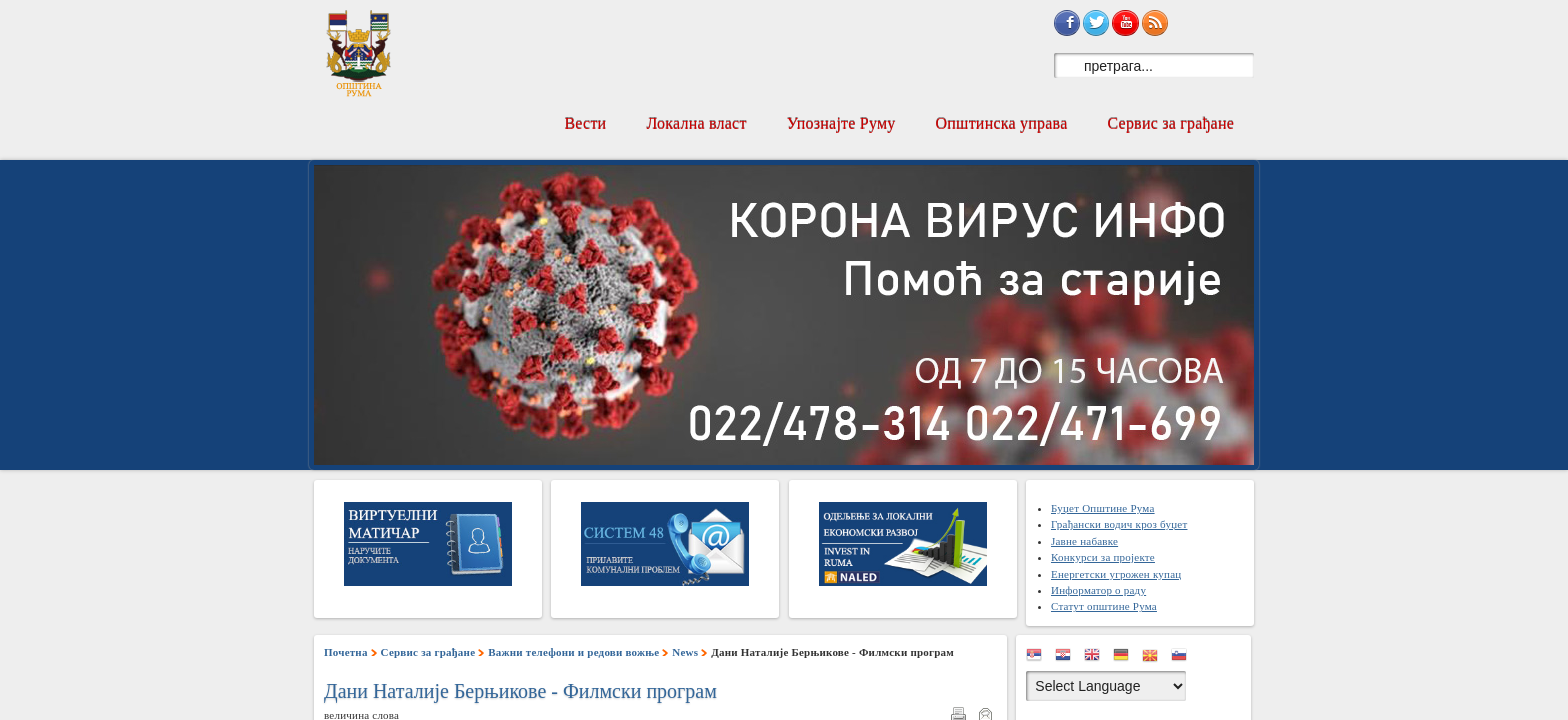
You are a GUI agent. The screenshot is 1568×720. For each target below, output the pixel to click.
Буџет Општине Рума (1103, 508)
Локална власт (696, 123)
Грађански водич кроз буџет (1119, 524)
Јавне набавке (1084, 541)
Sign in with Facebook (1067, 23)
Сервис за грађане (1170, 123)
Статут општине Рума (1104, 606)
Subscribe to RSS (1155, 23)
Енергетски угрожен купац (1116, 574)
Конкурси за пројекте (1103, 557)
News (685, 652)
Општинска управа (1002, 123)
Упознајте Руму (841, 123)
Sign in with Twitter (1096, 23)
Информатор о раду (1098, 590)
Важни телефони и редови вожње (573, 652)
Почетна (346, 652)
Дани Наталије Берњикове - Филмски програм (520, 691)
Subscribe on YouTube (1125, 23)
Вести (585, 123)
